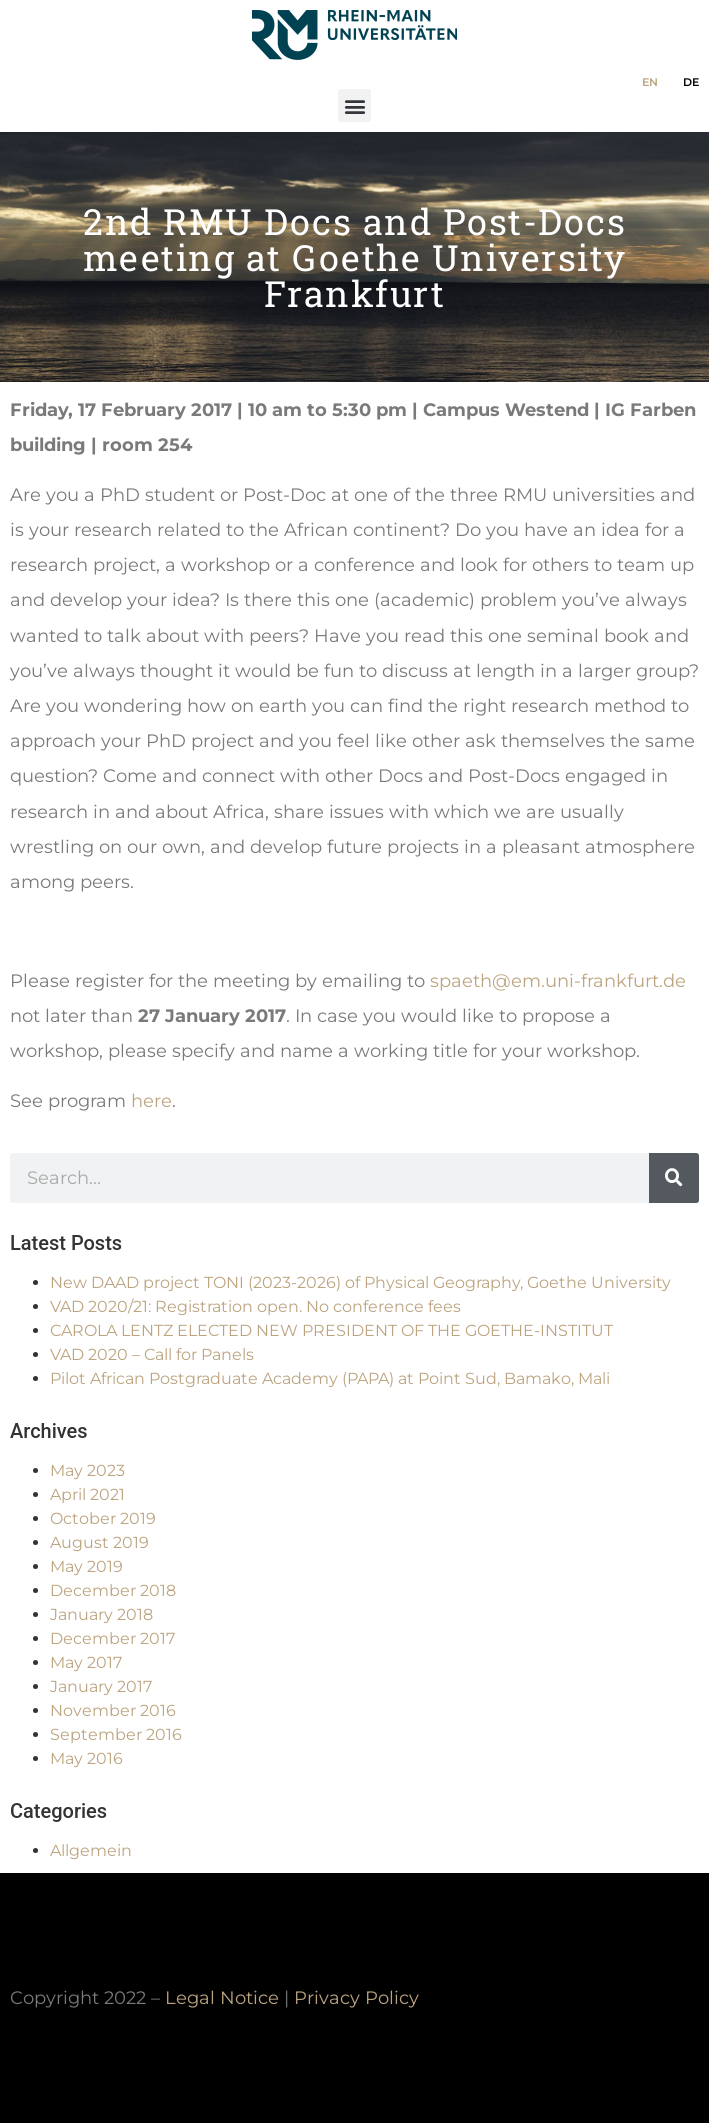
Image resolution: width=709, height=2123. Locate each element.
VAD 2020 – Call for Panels (152, 1354)
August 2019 (99, 1542)
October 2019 (103, 1518)
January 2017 (101, 1686)
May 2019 (86, 1566)
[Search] (674, 1178)
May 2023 (87, 1470)
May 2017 (86, 1662)
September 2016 (116, 1734)
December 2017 (112, 1638)
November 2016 (113, 1710)
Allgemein (91, 1850)
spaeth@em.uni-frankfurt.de (558, 980)
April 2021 (87, 1494)
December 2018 (113, 1590)
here (151, 1100)
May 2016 (86, 1758)
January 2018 (101, 1614)
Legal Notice (222, 1997)
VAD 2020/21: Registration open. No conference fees (255, 1306)
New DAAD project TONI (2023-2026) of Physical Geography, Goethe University (360, 1282)
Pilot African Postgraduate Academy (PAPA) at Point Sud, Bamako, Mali (330, 1378)
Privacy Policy (356, 1997)
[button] (354, 105)
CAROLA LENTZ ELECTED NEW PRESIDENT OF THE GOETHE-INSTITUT (331, 1330)
